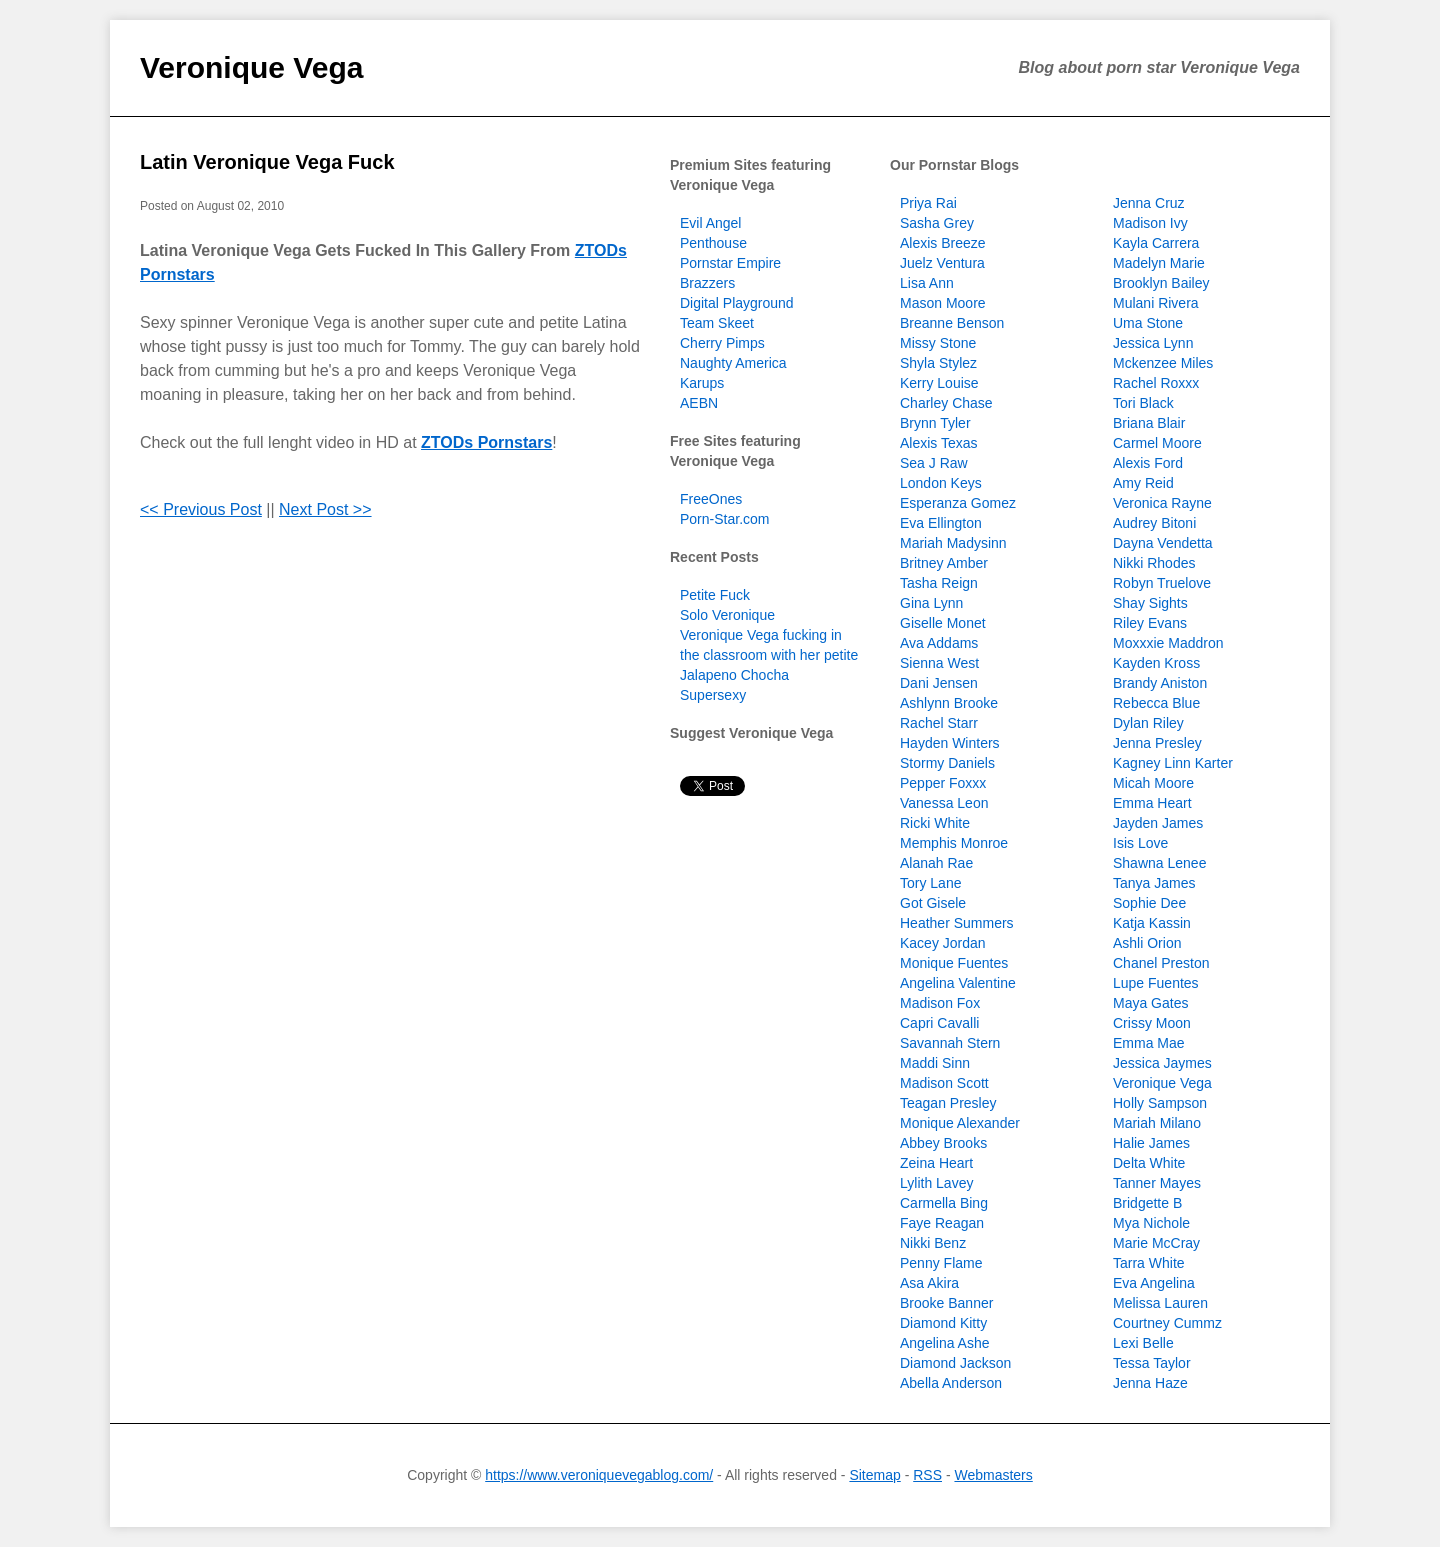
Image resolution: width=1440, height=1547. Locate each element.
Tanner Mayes (1157, 1183)
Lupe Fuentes (1156, 983)
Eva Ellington (941, 523)
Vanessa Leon (944, 803)
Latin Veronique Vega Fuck (267, 162)
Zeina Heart (936, 1163)
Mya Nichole (1151, 1223)
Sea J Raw (934, 463)
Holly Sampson (1160, 1103)
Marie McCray (1156, 1243)
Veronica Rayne (1162, 503)
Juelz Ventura (942, 263)
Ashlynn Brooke (949, 703)
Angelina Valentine (958, 983)
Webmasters (993, 1475)
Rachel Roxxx (1156, 383)
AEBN (699, 403)
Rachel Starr (939, 723)
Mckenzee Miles (1163, 363)
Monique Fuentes (954, 963)
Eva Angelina (1154, 1283)
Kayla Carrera (1156, 243)
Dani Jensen (939, 683)
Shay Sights (1150, 603)
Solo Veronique (727, 615)
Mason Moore (943, 303)
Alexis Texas (939, 443)
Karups (702, 383)
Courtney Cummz (1167, 1323)
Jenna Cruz (1149, 203)
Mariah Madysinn (953, 543)
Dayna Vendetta (1163, 543)
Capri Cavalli (939, 1023)
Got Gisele (933, 903)
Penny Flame (941, 1263)
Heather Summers (957, 923)
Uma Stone (1148, 323)
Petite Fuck (715, 595)
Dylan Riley (1148, 723)
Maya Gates (1150, 1003)
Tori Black (1143, 403)
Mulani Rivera (1156, 303)
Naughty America (733, 363)
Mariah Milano (1157, 1123)
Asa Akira (929, 1283)
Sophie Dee (1149, 903)
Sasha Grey (937, 223)
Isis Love (1140, 843)
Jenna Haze (1150, 1383)
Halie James (1151, 1143)
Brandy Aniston (1160, 683)
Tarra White (1149, 1263)
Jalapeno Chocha (734, 675)
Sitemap (874, 1475)
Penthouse (713, 243)
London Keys (941, 483)
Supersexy (713, 695)
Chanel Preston (1161, 963)
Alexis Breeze (943, 243)
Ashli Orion (1147, 943)
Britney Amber (944, 563)
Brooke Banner (946, 1303)
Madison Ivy (1150, 223)
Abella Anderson (951, 1383)
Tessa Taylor (1152, 1363)
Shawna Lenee (1159, 863)
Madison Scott (944, 1083)
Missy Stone (938, 343)
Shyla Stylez (938, 363)
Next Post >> (325, 509)
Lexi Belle (1143, 1343)
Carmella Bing (944, 1203)
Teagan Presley (948, 1103)
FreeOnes (711, 499)
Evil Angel (710, 223)
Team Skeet (717, 323)
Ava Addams (939, 643)
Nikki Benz (933, 1243)
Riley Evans (1150, 623)
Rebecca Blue (1156, 703)
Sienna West (939, 663)
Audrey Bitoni (1154, 523)
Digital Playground (737, 303)
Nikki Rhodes (1154, 563)
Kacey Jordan (943, 943)
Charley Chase (946, 403)
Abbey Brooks (943, 1143)
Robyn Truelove (1162, 583)
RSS (927, 1475)
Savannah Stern (950, 1043)
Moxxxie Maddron (1168, 643)
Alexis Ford (1148, 463)
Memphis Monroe (954, 843)
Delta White (1149, 1163)
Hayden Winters (950, 743)
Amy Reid (1143, 483)
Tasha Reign (939, 583)
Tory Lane (930, 883)
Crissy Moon (1152, 1023)
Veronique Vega (251, 67)
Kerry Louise (939, 383)
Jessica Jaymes (1162, 1063)
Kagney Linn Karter (1173, 763)
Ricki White (935, 823)
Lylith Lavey (936, 1183)
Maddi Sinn (935, 1063)
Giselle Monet (943, 623)
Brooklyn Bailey (1161, 283)
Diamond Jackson (955, 1363)
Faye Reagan (942, 1223)
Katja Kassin (1152, 923)
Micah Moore (1153, 783)
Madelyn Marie (1159, 263)
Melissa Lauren (1160, 1303)
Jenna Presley (1157, 743)
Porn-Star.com (724, 519)
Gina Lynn (931, 603)
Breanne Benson (952, 323)
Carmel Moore (1157, 443)
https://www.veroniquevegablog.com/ (599, 1475)
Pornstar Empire (730, 263)
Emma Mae (1149, 1043)
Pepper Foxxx (943, 783)
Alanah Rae (936, 863)
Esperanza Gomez (958, 503)
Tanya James (1154, 883)
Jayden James (1158, 823)
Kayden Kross (1156, 663)
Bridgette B (1147, 1203)
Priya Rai (928, 203)
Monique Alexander (960, 1123)
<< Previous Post (201, 509)
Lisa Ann (927, 283)
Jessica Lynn (1153, 343)
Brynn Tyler (935, 423)
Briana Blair (1149, 423)
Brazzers (707, 283)
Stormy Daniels (947, 763)
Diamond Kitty (943, 1323)
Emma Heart (1152, 803)
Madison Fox (940, 1003)
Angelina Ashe (945, 1343)
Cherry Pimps (722, 343)
